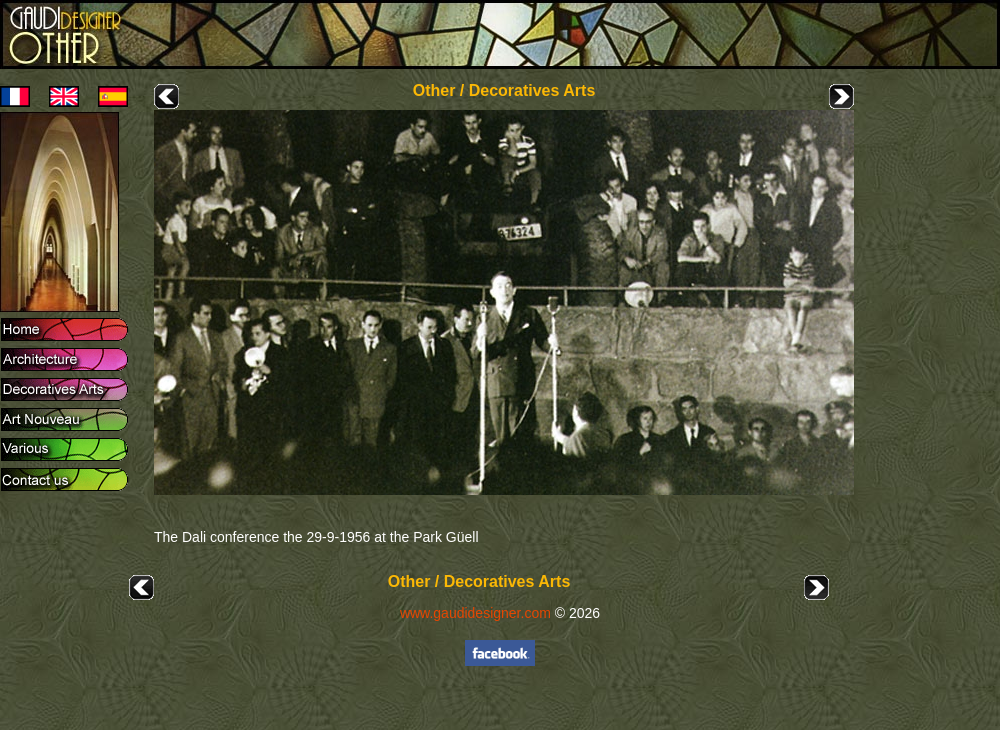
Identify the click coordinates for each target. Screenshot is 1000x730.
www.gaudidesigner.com (475, 613)
